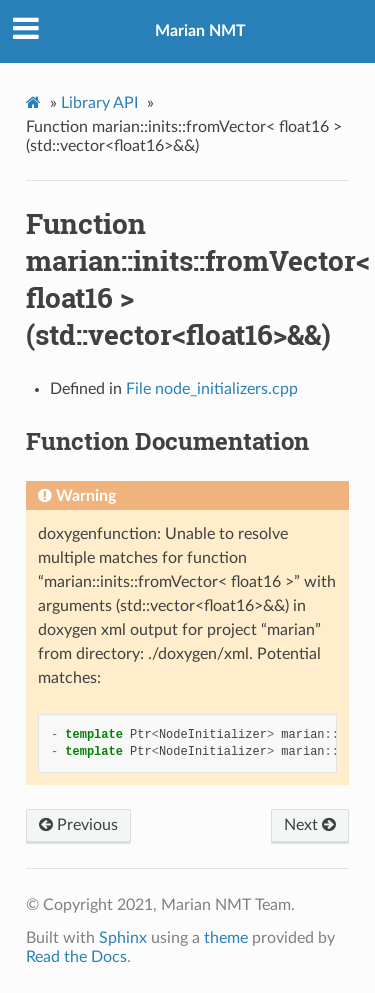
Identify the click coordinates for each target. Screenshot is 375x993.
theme (226, 938)
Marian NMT (200, 31)
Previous (78, 825)
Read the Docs (76, 957)
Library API (99, 103)
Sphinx (123, 938)
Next (310, 825)
